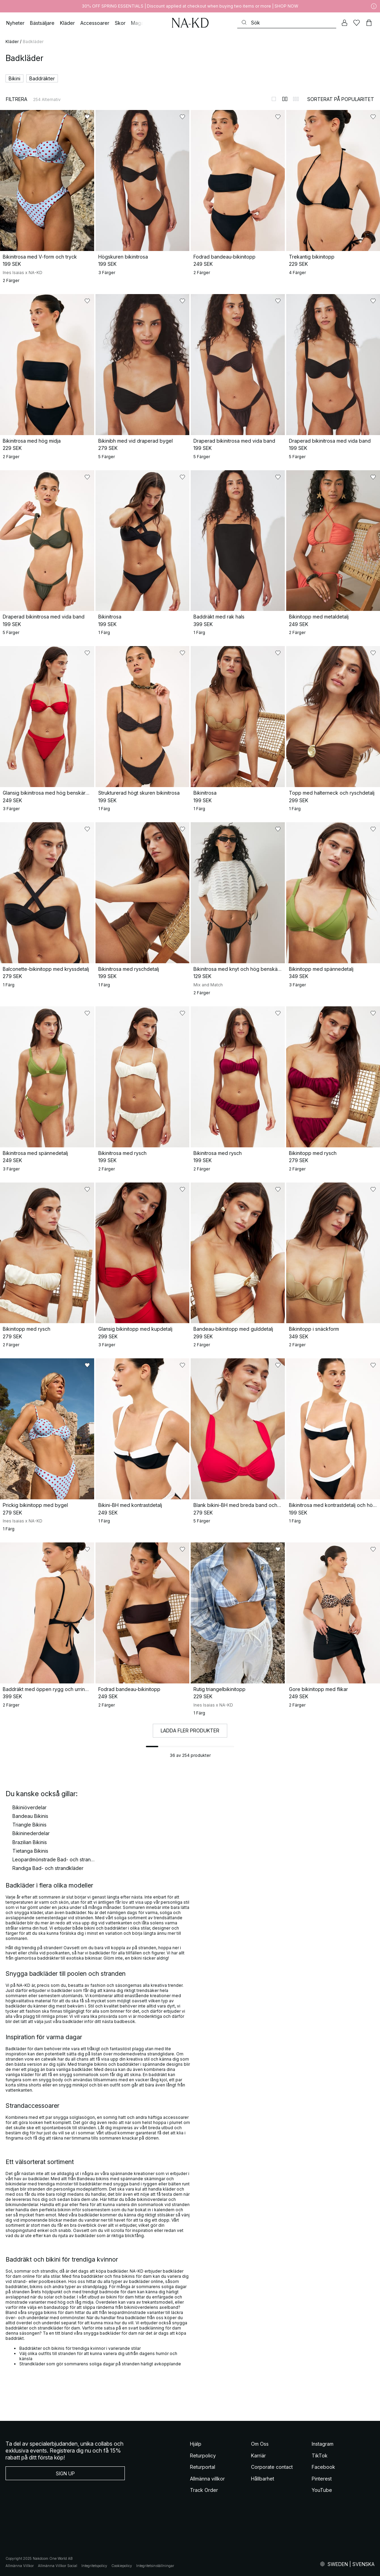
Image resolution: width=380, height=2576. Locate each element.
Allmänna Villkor (20, 2566)
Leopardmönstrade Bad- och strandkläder (54, 1859)
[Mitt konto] (344, 23)
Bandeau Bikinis (30, 1816)
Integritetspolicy (94, 2566)
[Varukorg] (368, 23)
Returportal (202, 2467)
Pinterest (322, 2479)
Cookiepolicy (121, 2566)
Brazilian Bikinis (29, 1842)
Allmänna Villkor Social (57, 2566)
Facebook (323, 2467)
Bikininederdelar (31, 1833)
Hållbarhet (262, 2479)
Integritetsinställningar (155, 2566)
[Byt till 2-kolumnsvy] (284, 98)
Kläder (12, 41)
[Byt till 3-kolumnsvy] (295, 98)
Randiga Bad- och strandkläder (47, 1868)
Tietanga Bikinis (30, 1851)
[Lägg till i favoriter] (87, 117)
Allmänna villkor (207, 2479)
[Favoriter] (357, 23)
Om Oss (260, 2444)
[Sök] (287, 23)
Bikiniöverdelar (29, 1807)
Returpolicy (203, 2455)
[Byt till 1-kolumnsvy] (273, 98)
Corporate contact (272, 2467)
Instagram (322, 2444)
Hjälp (195, 2444)
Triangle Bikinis (29, 1825)
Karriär (258, 2455)
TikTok (320, 2455)
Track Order (204, 2490)
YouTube (322, 2490)
